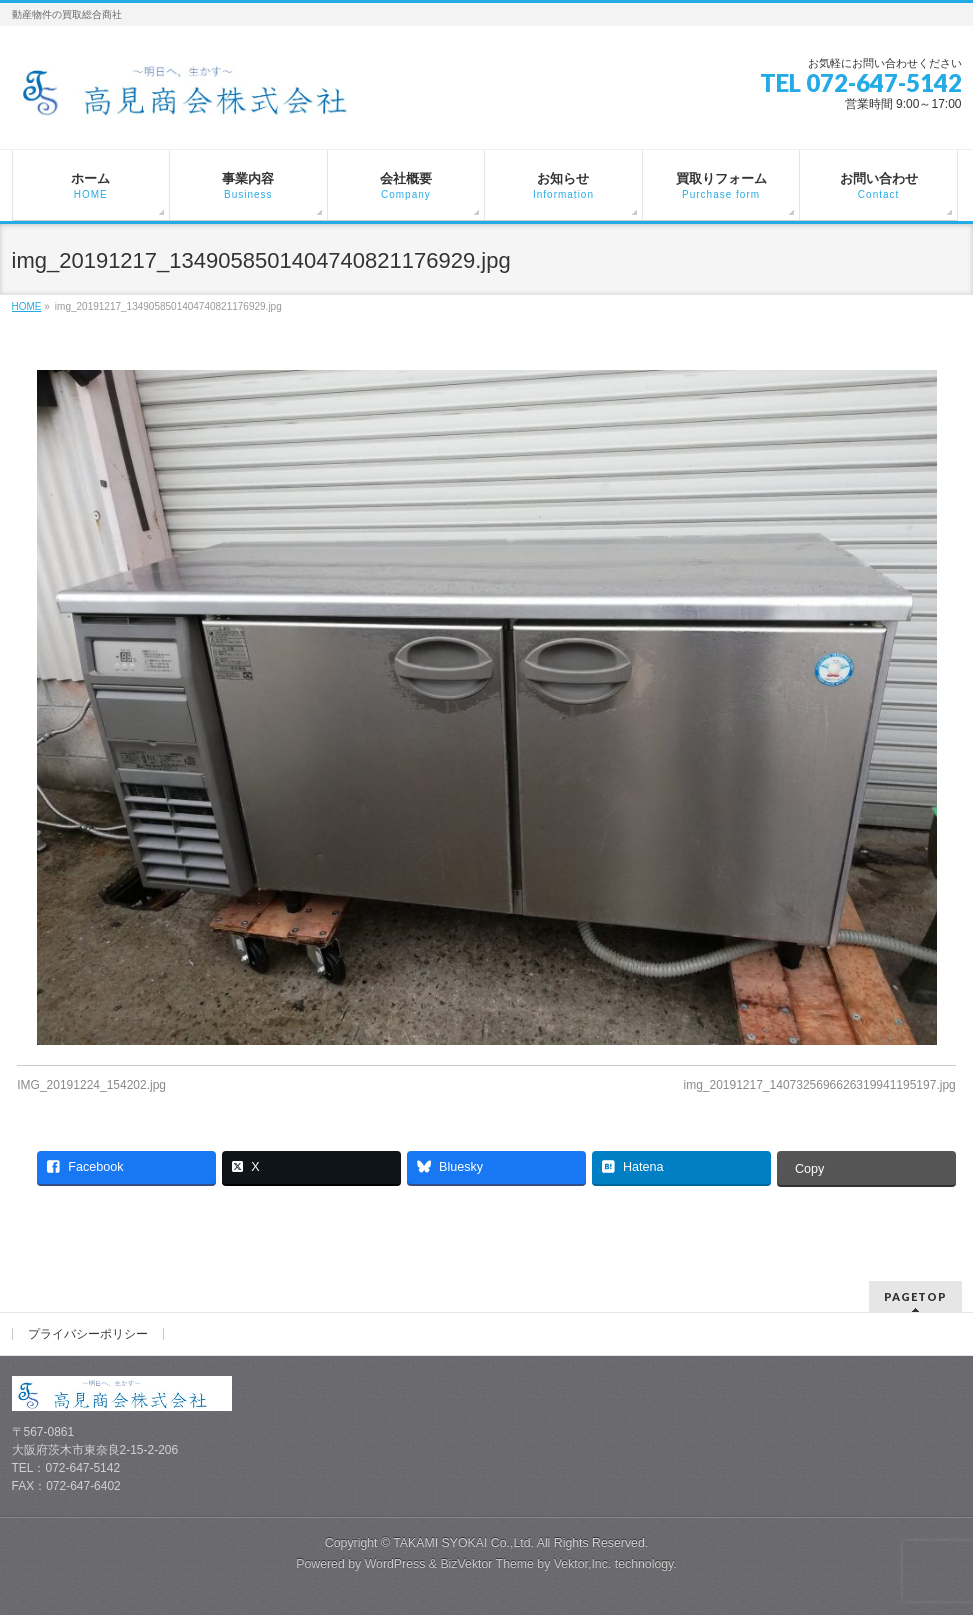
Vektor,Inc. (583, 1564)
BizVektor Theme (487, 1564)
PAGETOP (915, 1296)
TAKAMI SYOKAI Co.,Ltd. (463, 1543)
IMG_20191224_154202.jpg (91, 1085)
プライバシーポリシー (88, 1334)
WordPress (395, 1564)
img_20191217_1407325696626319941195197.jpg (819, 1085)
